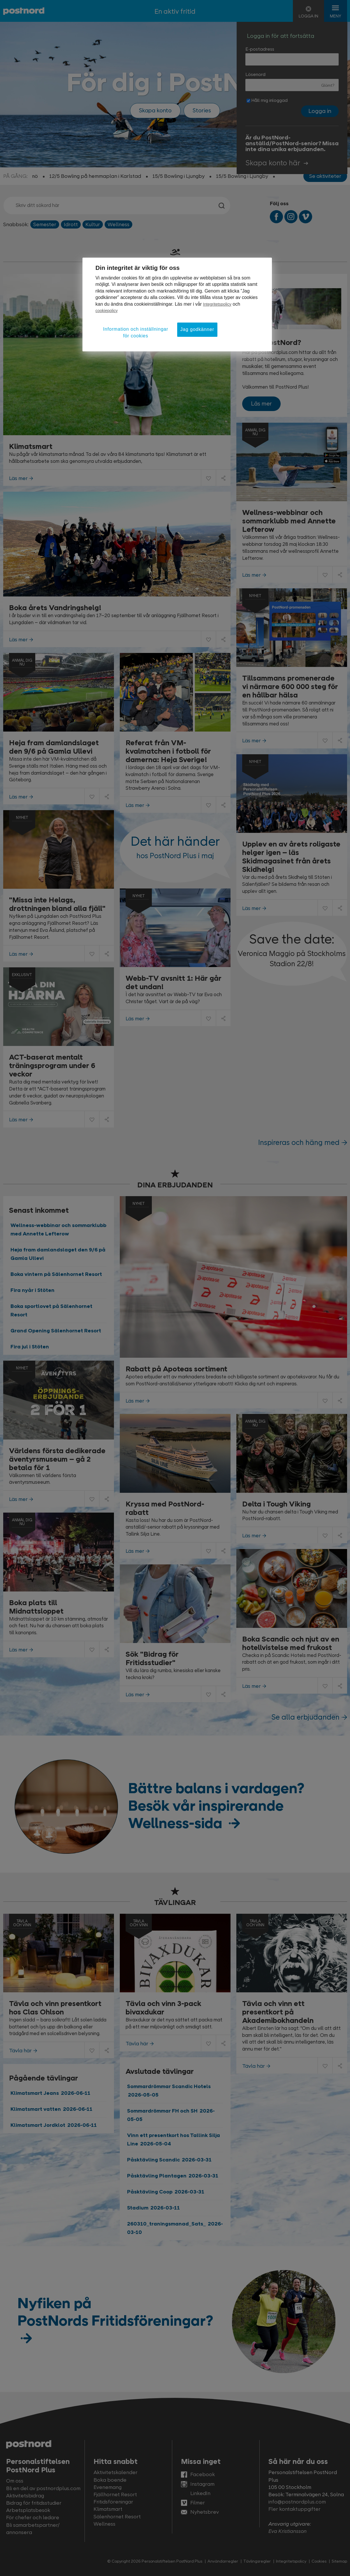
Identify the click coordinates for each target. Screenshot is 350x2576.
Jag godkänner (197, 329)
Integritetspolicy (217, 304)
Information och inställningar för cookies (135, 332)
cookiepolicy (107, 310)
